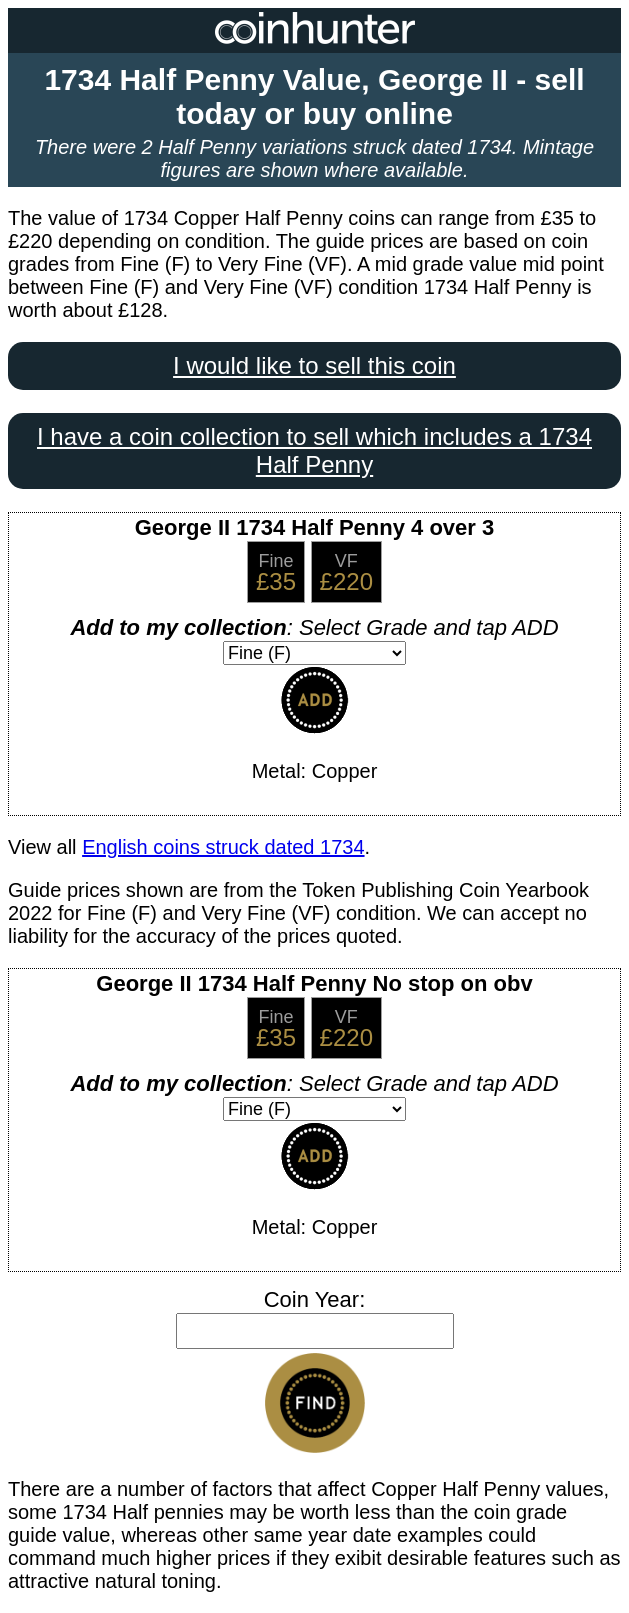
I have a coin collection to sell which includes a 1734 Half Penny (314, 450)
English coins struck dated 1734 (223, 847)
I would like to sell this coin (314, 365)
